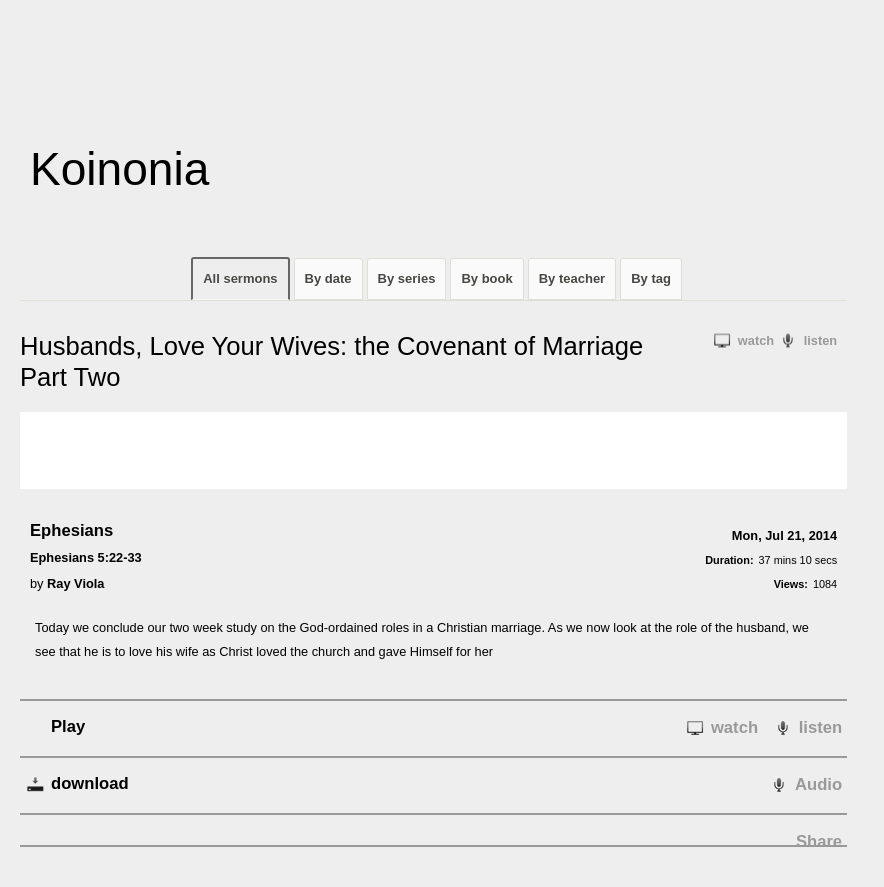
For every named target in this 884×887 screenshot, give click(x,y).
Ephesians (71, 530)
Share (819, 841)
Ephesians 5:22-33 (86, 557)
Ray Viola (75, 583)
